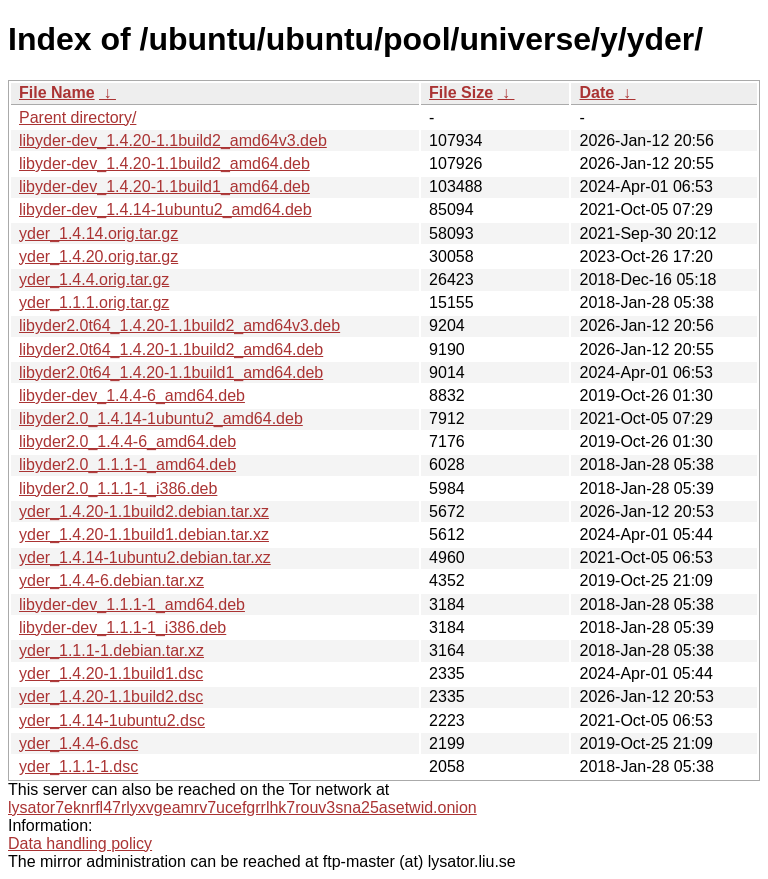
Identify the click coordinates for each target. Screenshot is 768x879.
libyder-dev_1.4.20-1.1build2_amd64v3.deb (173, 140)
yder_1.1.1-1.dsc (78, 766)
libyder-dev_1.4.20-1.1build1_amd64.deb (164, 186)
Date (596, 92)
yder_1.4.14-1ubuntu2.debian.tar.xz (145, 557)
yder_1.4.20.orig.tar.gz (98, 256)
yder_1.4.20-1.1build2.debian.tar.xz (144, 511)
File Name (57, 92)
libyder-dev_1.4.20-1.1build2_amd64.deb (164, 163)
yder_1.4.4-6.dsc (78, 743)
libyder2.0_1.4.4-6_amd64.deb (127, 441)
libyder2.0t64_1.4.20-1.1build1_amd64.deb (171, 372)
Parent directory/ (77, 117)
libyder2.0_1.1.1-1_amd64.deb (127, 464)
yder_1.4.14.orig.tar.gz (98, 233)
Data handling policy (80, 843)
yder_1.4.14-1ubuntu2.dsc (112, 720)
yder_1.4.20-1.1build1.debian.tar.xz (144, 534)
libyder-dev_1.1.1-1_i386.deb (122, 627)
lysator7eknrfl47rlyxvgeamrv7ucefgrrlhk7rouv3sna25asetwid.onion (242, 807)
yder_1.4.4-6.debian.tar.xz (111, 580)
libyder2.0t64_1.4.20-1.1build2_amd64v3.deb (179, 325)
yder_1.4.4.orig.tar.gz (94, 279)
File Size (461, 92)
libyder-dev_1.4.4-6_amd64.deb (132, 395)
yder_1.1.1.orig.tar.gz (94, 302)
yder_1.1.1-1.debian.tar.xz (111, 650)
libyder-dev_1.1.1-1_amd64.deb (132, 604)
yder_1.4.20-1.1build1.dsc (111, 673)
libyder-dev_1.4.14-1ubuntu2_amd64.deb (165, 209)
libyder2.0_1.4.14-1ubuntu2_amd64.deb (161, 418)
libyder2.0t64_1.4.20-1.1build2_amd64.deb (171, 349)
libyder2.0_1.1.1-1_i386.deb (118, 488)
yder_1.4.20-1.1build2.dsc (111, 696)
